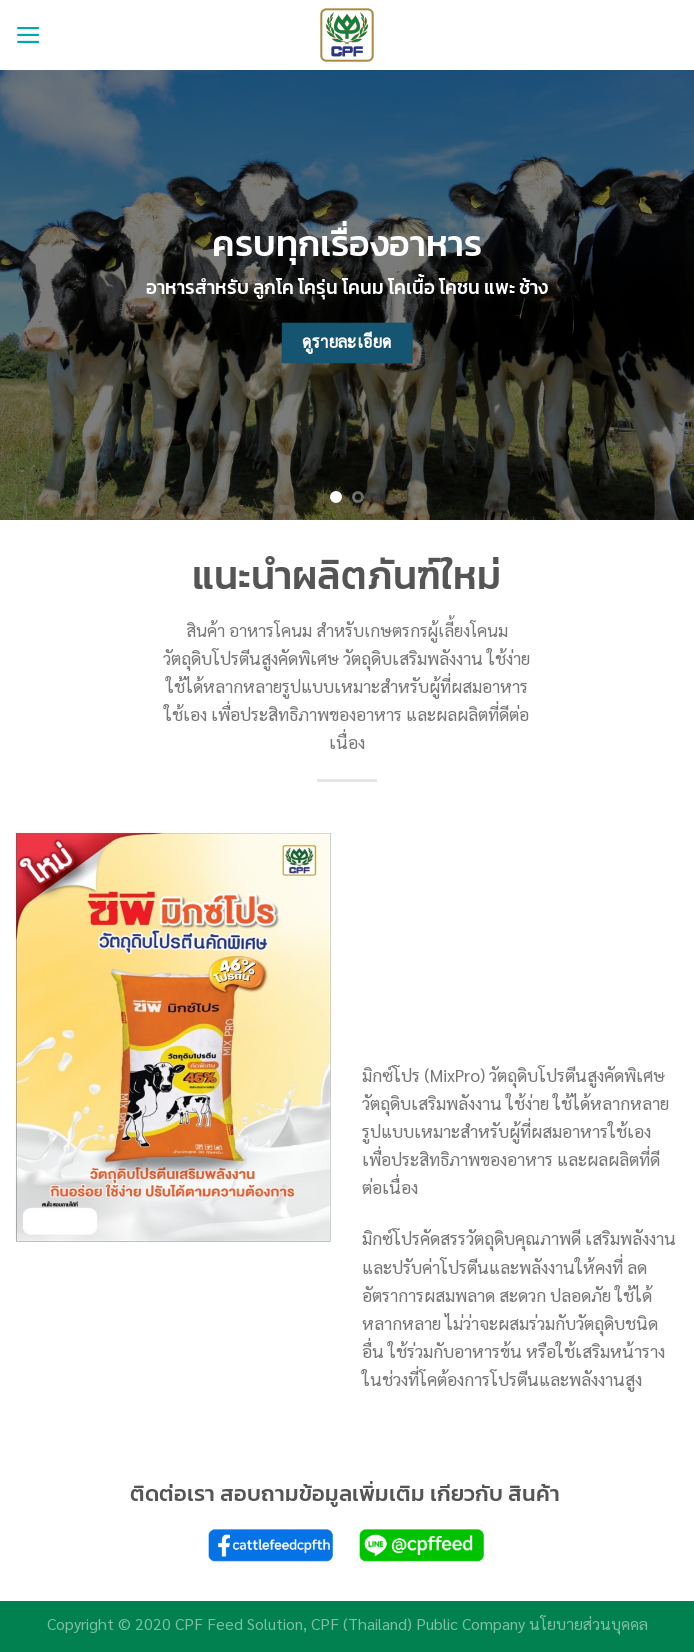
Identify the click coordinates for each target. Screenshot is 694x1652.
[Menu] (28, 35)
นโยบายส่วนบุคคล (588, 1623)
